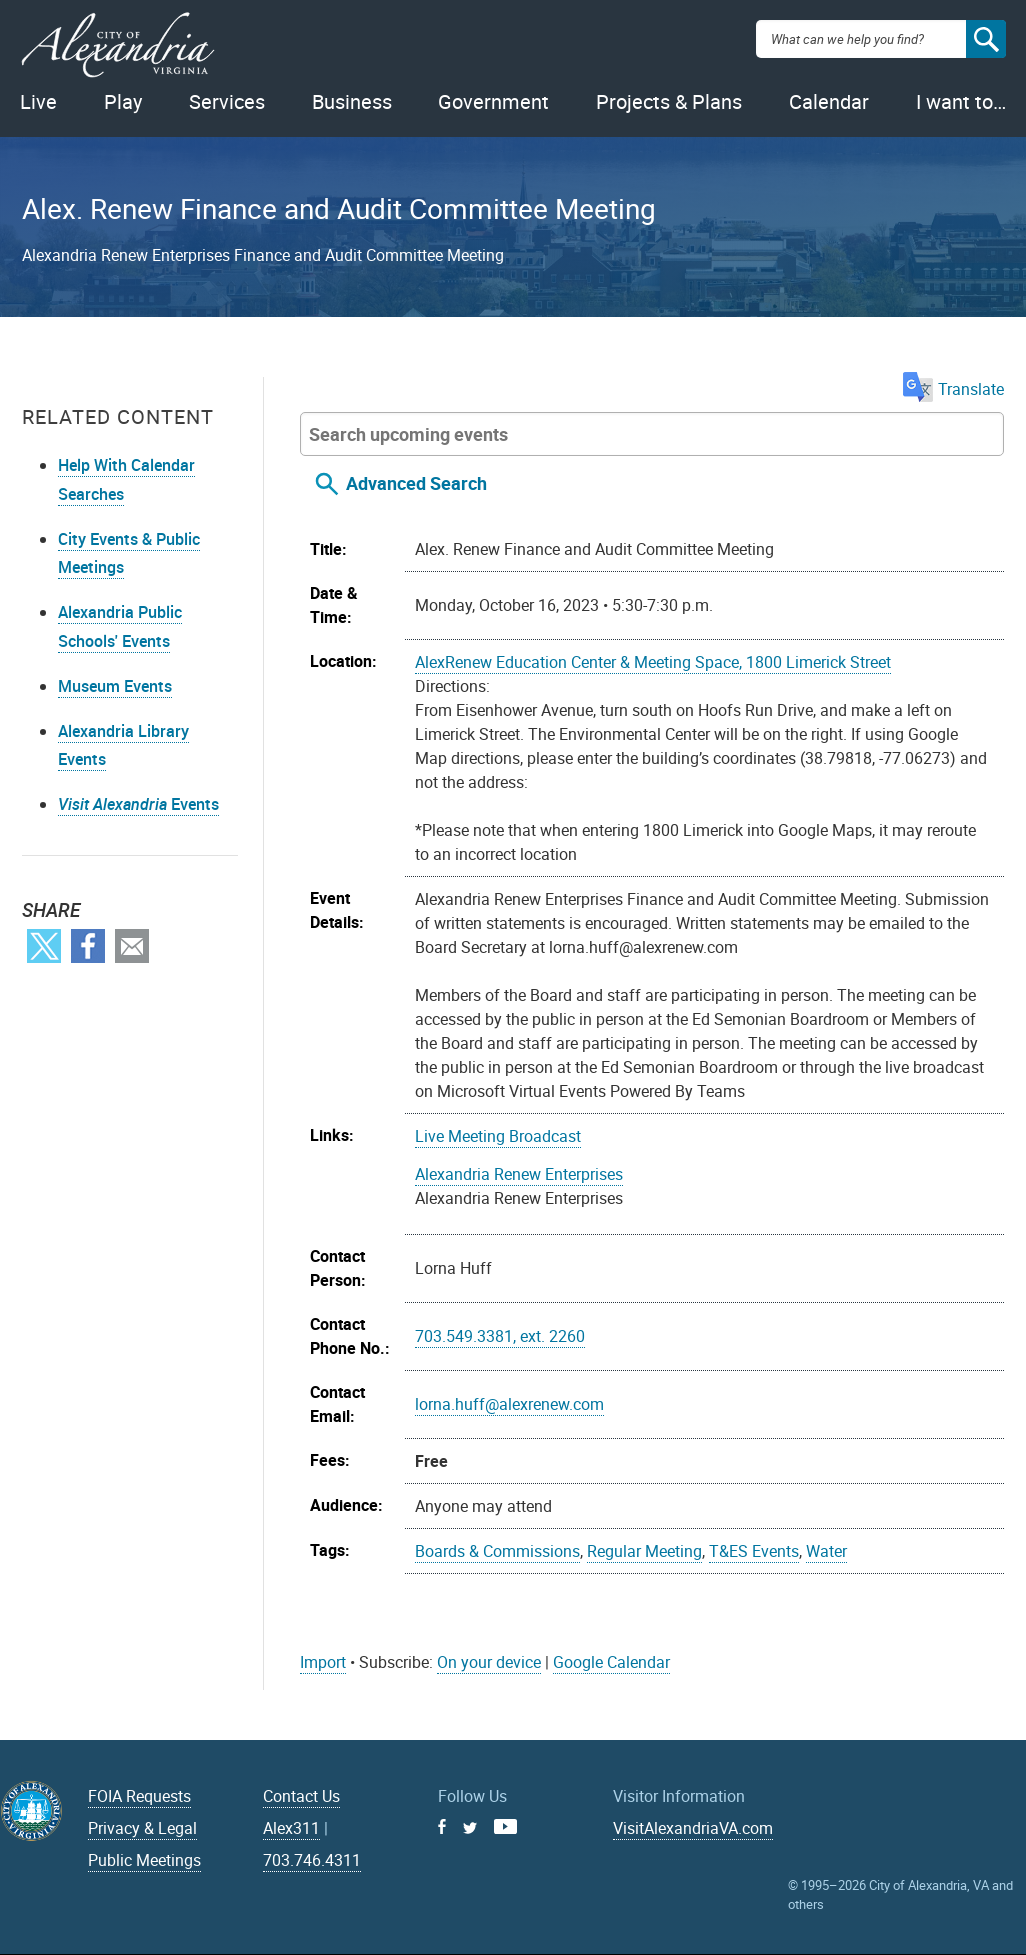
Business (352, 101)
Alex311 (291, 1828)
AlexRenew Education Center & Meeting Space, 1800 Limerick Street (653, 662)
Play (123, 101)
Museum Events (115, 686)
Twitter (44, 946)
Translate (953, 389)
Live (38, 101)
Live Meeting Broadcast (498, 1136)
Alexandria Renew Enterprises (519, 1174)
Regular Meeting (644, 1551)
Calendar (829, 101)
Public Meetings (144, 1860)
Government (493, 101)
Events (138, 804)
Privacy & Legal (142, 1828)
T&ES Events (754, 1551)
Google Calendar (611, 1662)
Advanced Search (416, 483)
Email (132, 946)
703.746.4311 (312, 1860)
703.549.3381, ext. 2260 (500, 1336)
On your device (489, 1662)
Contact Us (301, 1796)
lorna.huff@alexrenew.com (509, 1404)
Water (826, 1551)
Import (323, 1662)
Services (227, 101)
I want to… (961, 101)
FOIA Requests (139, 1796)
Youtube (505, 1826)
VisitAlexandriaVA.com (693, 1828)
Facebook (88, 946)
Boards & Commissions (497, 1551)
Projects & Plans (669, 101)
